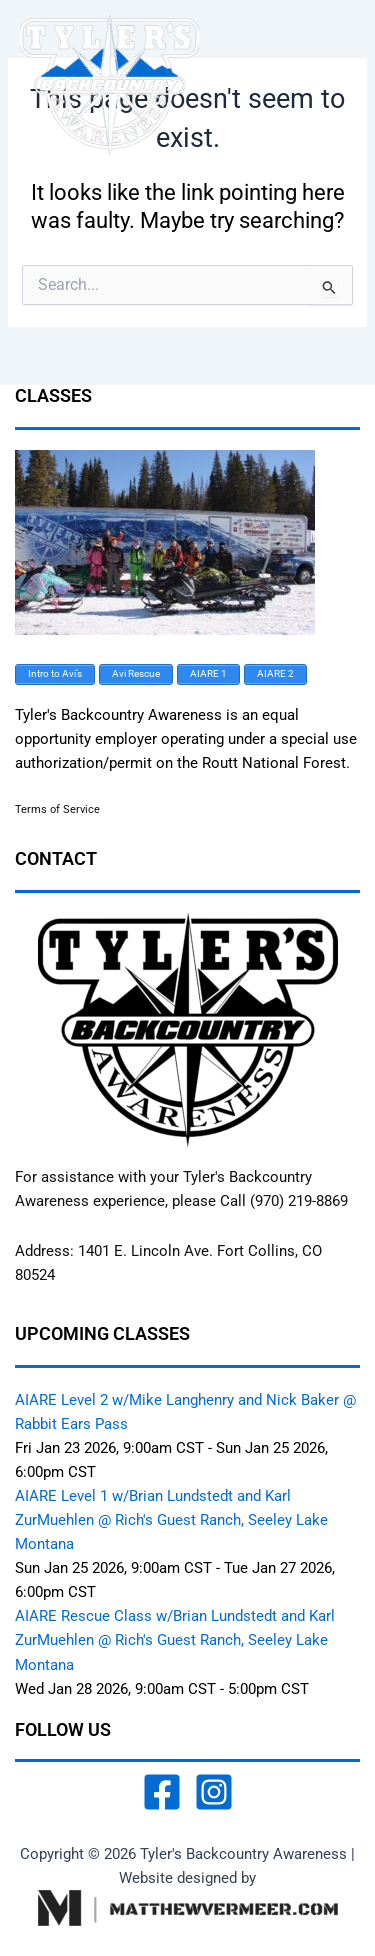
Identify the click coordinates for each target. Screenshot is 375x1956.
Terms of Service (57, 809)
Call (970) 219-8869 (284, 1201)
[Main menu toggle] (334, 85)
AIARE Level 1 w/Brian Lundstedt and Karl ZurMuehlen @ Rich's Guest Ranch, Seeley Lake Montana (171, 1520)
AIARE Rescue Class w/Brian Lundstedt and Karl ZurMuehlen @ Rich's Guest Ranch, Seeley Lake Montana (175, 1640)
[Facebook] (162, 1792)
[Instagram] (214, 1792)
